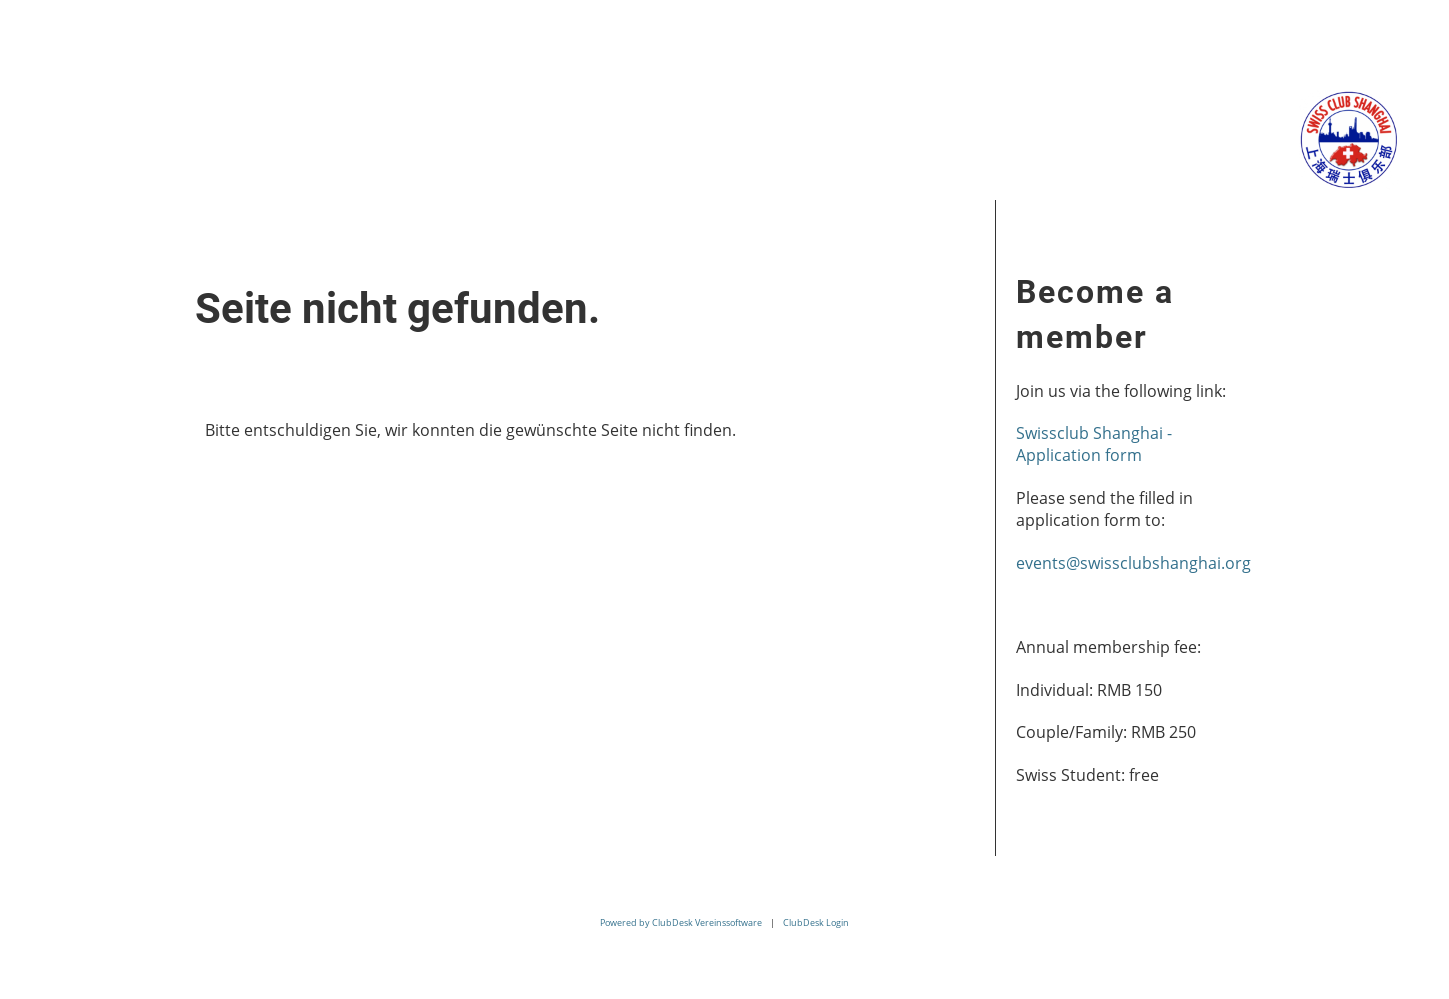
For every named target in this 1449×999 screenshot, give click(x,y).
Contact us (775, 137)
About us (170, 137)
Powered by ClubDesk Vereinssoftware (681, 922)
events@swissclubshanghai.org (1133, 563)
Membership (432, 137)
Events (292, 137)
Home (50, 137)
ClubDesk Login (816, 922)
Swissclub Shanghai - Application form (1094, 444)
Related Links (607, 137)
